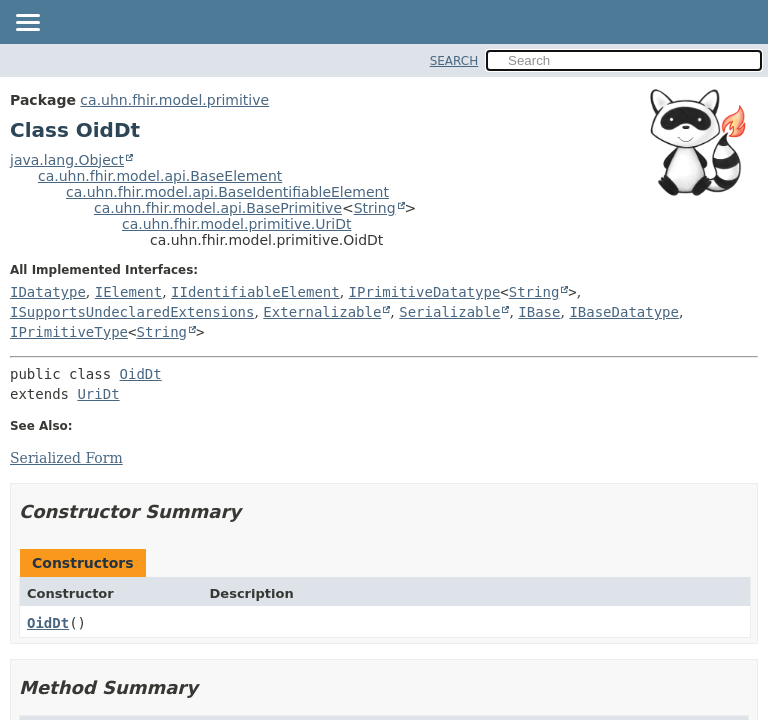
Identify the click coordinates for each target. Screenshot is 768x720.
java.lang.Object (67, 160)
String (375, 208)
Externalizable (322, 312)
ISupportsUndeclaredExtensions (132, 312)
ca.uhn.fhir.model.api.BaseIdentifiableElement (227, 192)
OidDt (141, 374)
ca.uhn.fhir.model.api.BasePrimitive (218, 208)
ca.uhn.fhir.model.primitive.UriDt (236, 224)
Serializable (449, 312)
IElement (128, 292)
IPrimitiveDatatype (425, 292)
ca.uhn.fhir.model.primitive (174, 100)
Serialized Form (66, 458)
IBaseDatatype (624, 312)
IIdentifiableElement (255, 292)
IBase (539, 312)
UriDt (98, 394)
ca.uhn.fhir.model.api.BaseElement (160, 176)
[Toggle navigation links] (27, 24)
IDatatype (48, 292)
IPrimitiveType (69, 332)
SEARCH (454, 61)
